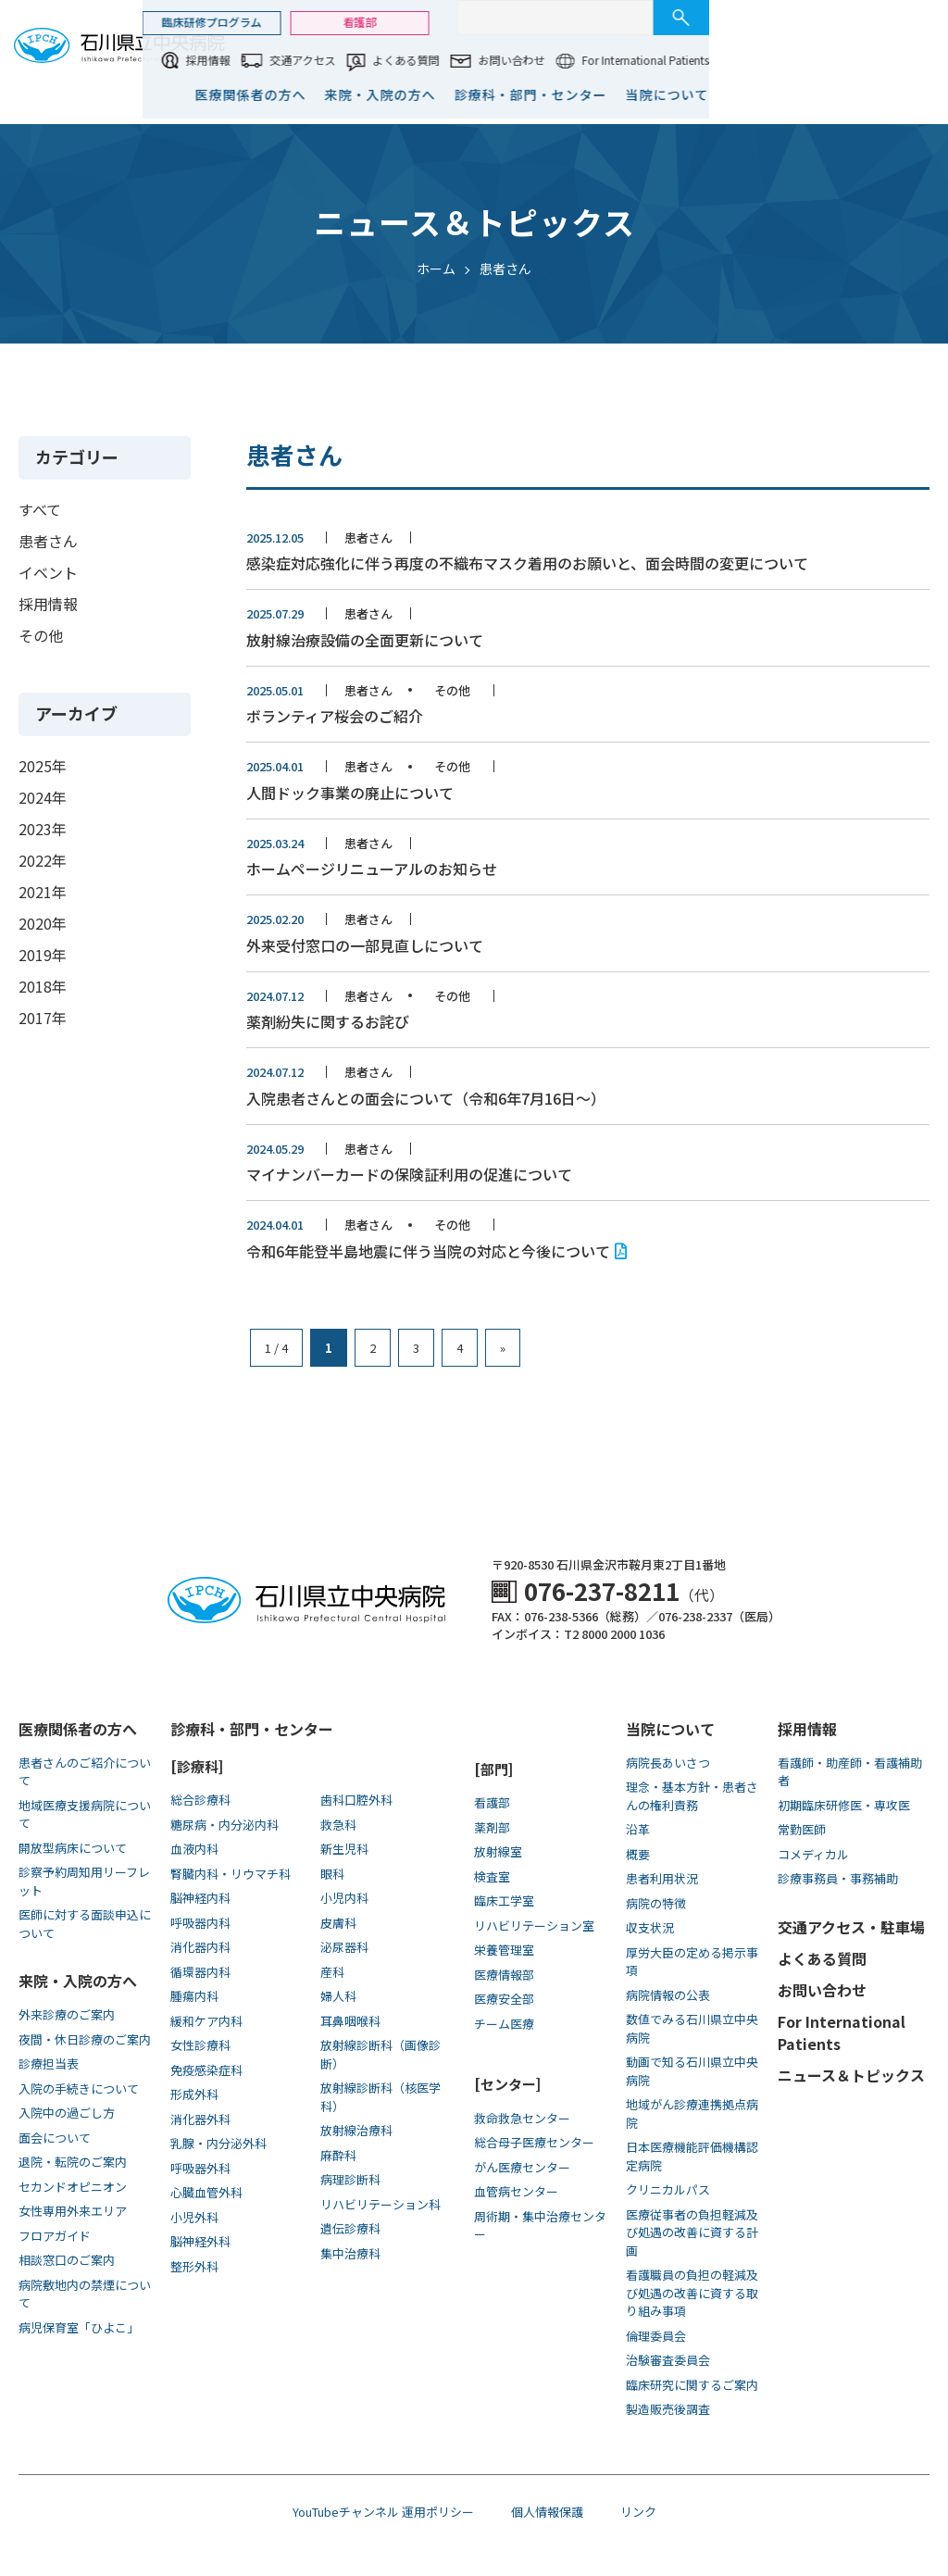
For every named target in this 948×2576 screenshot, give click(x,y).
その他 (41, 635)
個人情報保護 (547, 2511)
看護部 (580, 22)
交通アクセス (523, 60)
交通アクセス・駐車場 (851, 1927)
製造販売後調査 (668, 2409)
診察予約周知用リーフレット (84, 1881)
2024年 (43, 797)
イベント (48, 572)
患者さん (48, 541)
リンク (638, 2511)
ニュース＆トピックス (851, 2075)
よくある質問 (626, 60)
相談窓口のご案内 (67, 2260)
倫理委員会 (656, 2336)
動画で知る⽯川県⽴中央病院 (692, 2071)
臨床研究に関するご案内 (692, 2385)
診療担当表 (49, 2063)
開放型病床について (73, 1848)
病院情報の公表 (668, 1995)
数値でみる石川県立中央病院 (692, 2028)
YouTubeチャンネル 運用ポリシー (383, 2511)
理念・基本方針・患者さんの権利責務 (692, 1796)
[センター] (507, 2084)
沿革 (638, 1829)
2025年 (43, 766)
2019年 (43, 955)
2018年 (43, 986)
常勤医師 (802, 1829)
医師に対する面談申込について (85, 1924)
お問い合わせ (732, 60)
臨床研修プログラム (432, 22)
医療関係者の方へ (471, 94)
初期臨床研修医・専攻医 (844, 1805)
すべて (40, 509)
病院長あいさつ (668, 1762)
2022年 (43, 860)
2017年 (43, 1018)
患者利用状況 (662, 1878)
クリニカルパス (668, 2189)
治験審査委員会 (668, 2360)
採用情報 (428, 60)
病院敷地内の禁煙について (85, 2294)
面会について (55, 2137)
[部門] (493, 1769)
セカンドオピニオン (73, 2186)
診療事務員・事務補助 (838, 1878)
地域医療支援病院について (85, 1814)
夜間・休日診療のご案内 (85, 2039)
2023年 (43, 829)
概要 (638, 1854)
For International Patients (866, 60)
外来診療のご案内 (67, 2014)
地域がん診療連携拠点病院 (692, 2113)
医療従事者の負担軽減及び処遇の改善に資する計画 (692, 2232)
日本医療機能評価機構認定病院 (692, 2156)
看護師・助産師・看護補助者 (850, 1772)
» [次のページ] (502, 1348)
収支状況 (650, 1927)
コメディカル (813, 1854)
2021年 (43, 892)
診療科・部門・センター (751, 94)
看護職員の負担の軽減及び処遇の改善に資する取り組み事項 (692, 2293)
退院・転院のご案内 (73, 2161)
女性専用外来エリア (73, 2211)
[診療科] (196, 1766)
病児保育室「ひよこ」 (79, 2327)
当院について (887, 94)
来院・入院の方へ (600, 94)
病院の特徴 (656, 1903)
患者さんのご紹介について (85, 1772)
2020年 (43, 923)
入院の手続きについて (79, 2088)
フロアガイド (55, 2236)
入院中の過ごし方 (67, 2112)
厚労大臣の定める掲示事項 (692, 1962)
